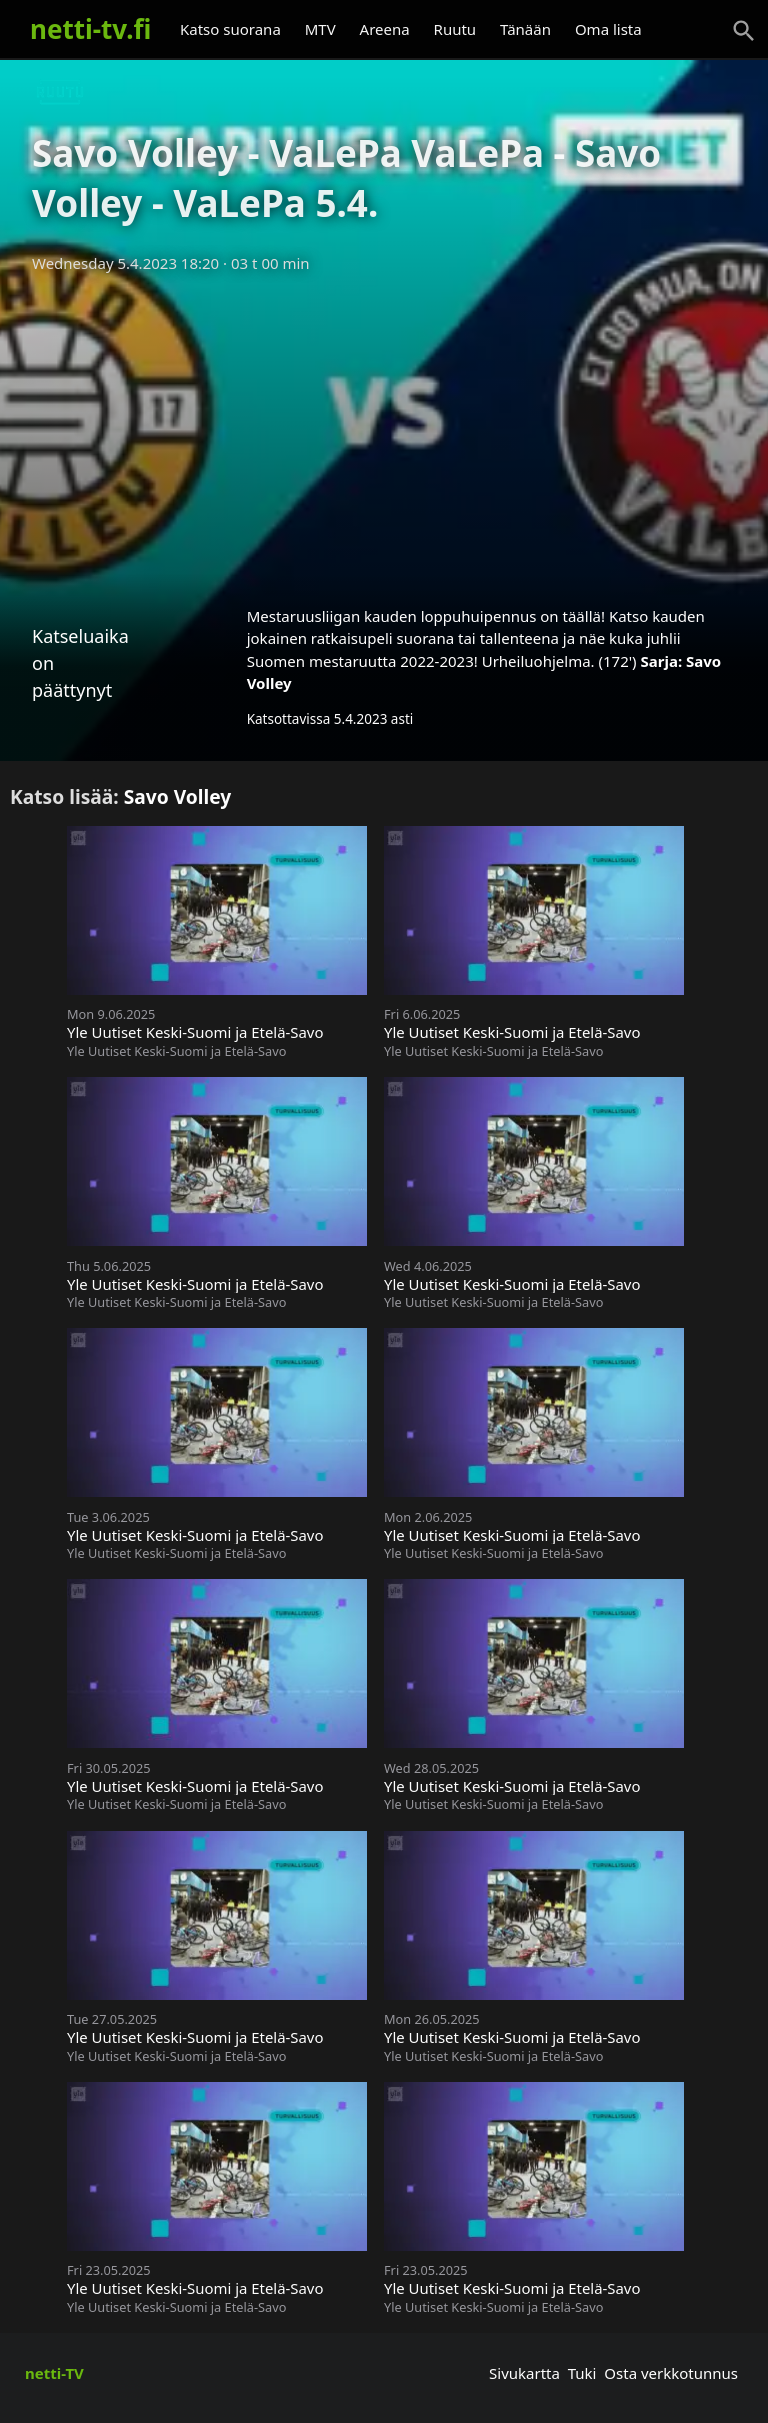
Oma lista (608, 29)
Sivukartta (524, 2373)
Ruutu (455, 29)
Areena (385, 29)
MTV (320, 29)
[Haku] (744, 31)
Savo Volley (178, 796)
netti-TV (54, 2373)
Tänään (525, 29)
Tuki (582, 2373)
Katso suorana (230, 29)
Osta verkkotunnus (671, 2373)
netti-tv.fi (90, 29)
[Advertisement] (384, 433)
